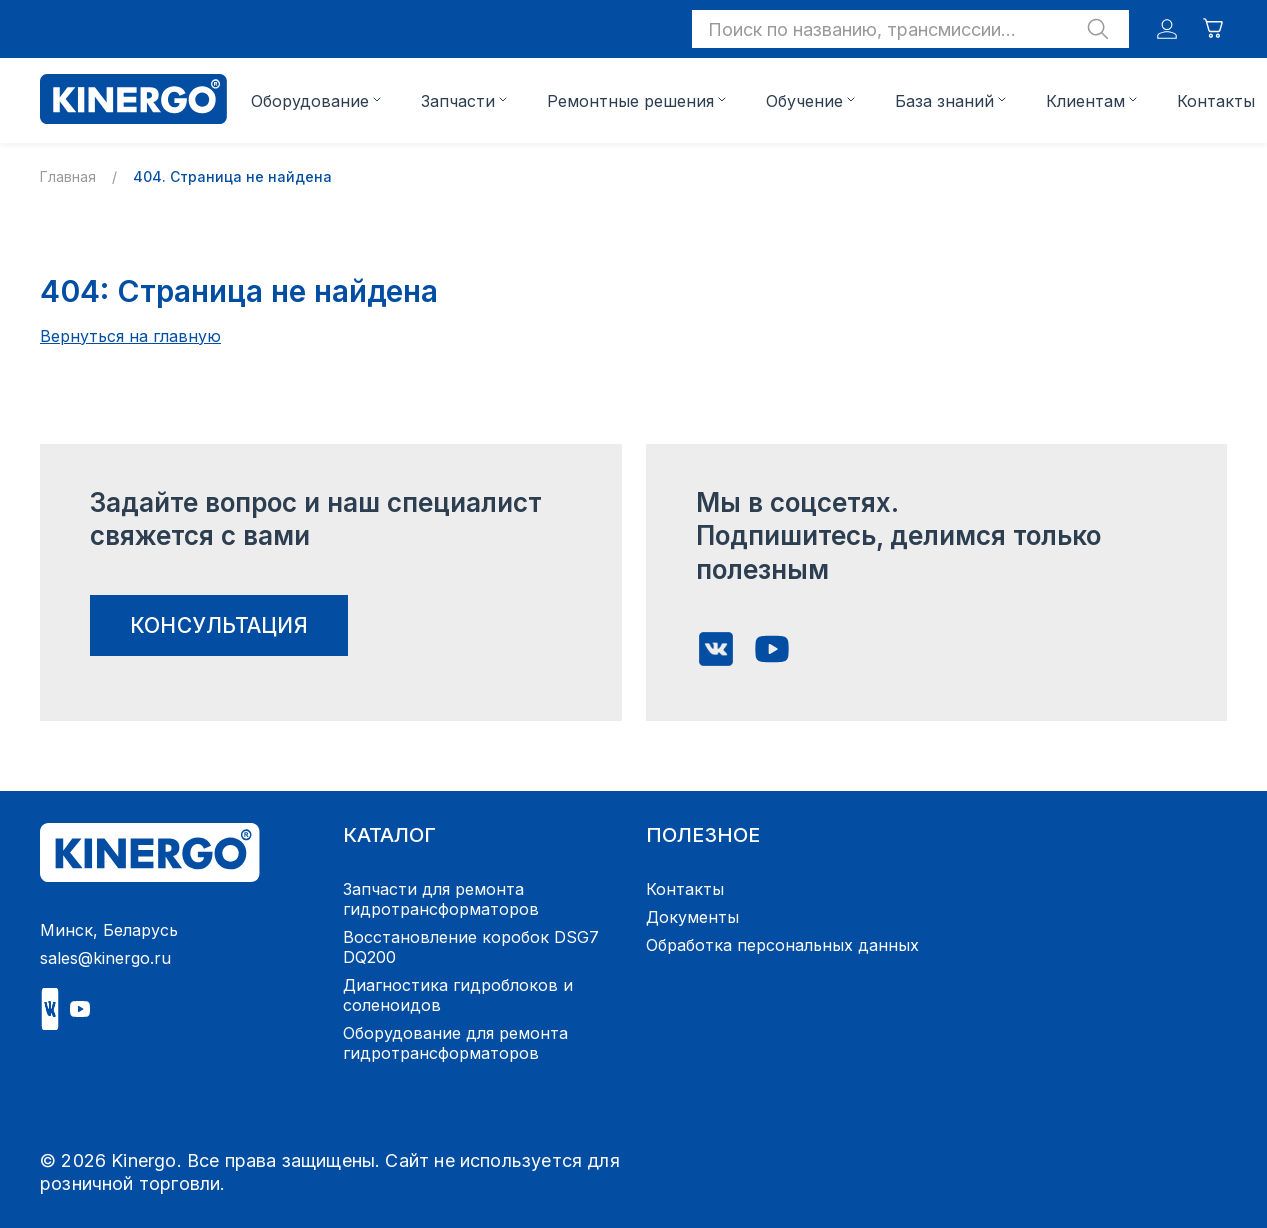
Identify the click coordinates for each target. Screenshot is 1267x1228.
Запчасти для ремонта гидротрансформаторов (441, 899)
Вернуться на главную (130, 336)
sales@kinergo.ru (105, 958)
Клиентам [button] (1085, 101)
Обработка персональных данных (782, 945)
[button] (910, 29)
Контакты (1216, 101)
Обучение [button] (804, 101)
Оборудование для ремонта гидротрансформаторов (455, 1043)
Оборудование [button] (310, 101)
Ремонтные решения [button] (630, 101)
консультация (219, 625)
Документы (692, 917)
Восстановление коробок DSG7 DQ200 (471, 947)
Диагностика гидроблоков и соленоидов (458, 995)
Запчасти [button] (458, 101)
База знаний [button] (944, 101)
